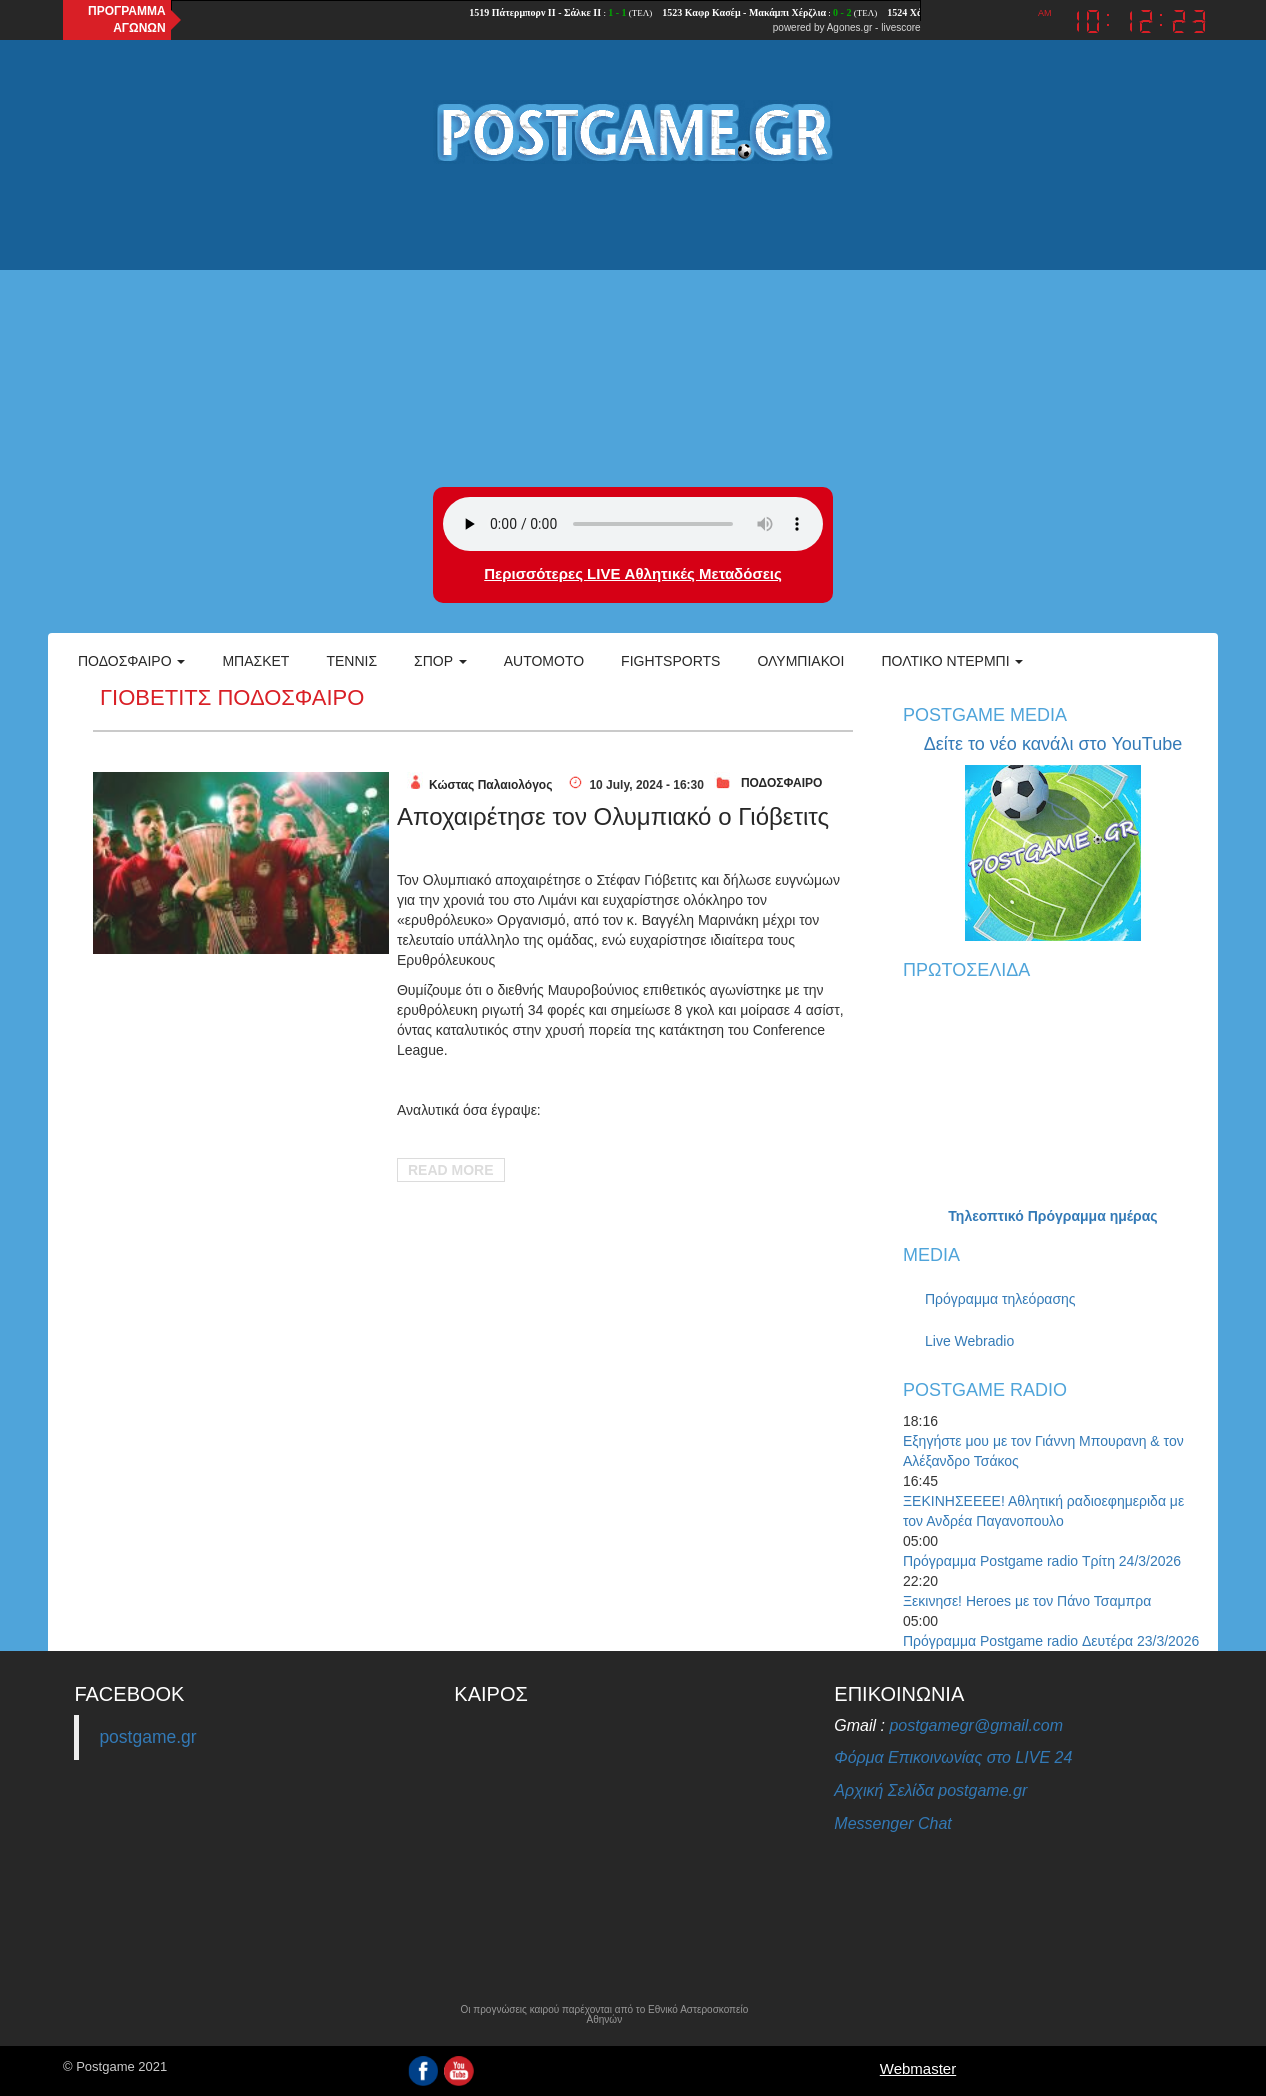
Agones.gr (850, 27)
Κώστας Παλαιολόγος (490, 785)
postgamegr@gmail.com (976, 1725)
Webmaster (918, 2068)
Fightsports (670, 661)
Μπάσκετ (255, 661)
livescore (900, 27)
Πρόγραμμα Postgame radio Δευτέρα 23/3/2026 (1051, 1641)
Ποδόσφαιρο (131, 661)
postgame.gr (147, 1737)
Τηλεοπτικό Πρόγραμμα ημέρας (1052, 1216)
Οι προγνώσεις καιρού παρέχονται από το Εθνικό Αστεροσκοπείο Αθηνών (604, 2015)
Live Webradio (969, 1341)
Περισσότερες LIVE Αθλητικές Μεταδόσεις (632, 573)
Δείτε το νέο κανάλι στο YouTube (1053, 744)
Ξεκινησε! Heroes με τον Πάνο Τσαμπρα (1027, 1601)
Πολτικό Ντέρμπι (952, 661)
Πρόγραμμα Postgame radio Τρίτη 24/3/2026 (1042, 1561)
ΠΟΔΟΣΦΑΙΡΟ (781, 783)
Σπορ (440, 661)
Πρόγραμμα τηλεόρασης (1000, 1299)
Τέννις (351, 661)
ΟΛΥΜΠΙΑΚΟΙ (800, 661)
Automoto (544, 661)
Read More (451, 1170)
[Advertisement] (633, 327)
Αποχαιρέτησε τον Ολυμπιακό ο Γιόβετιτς (613, 816)
